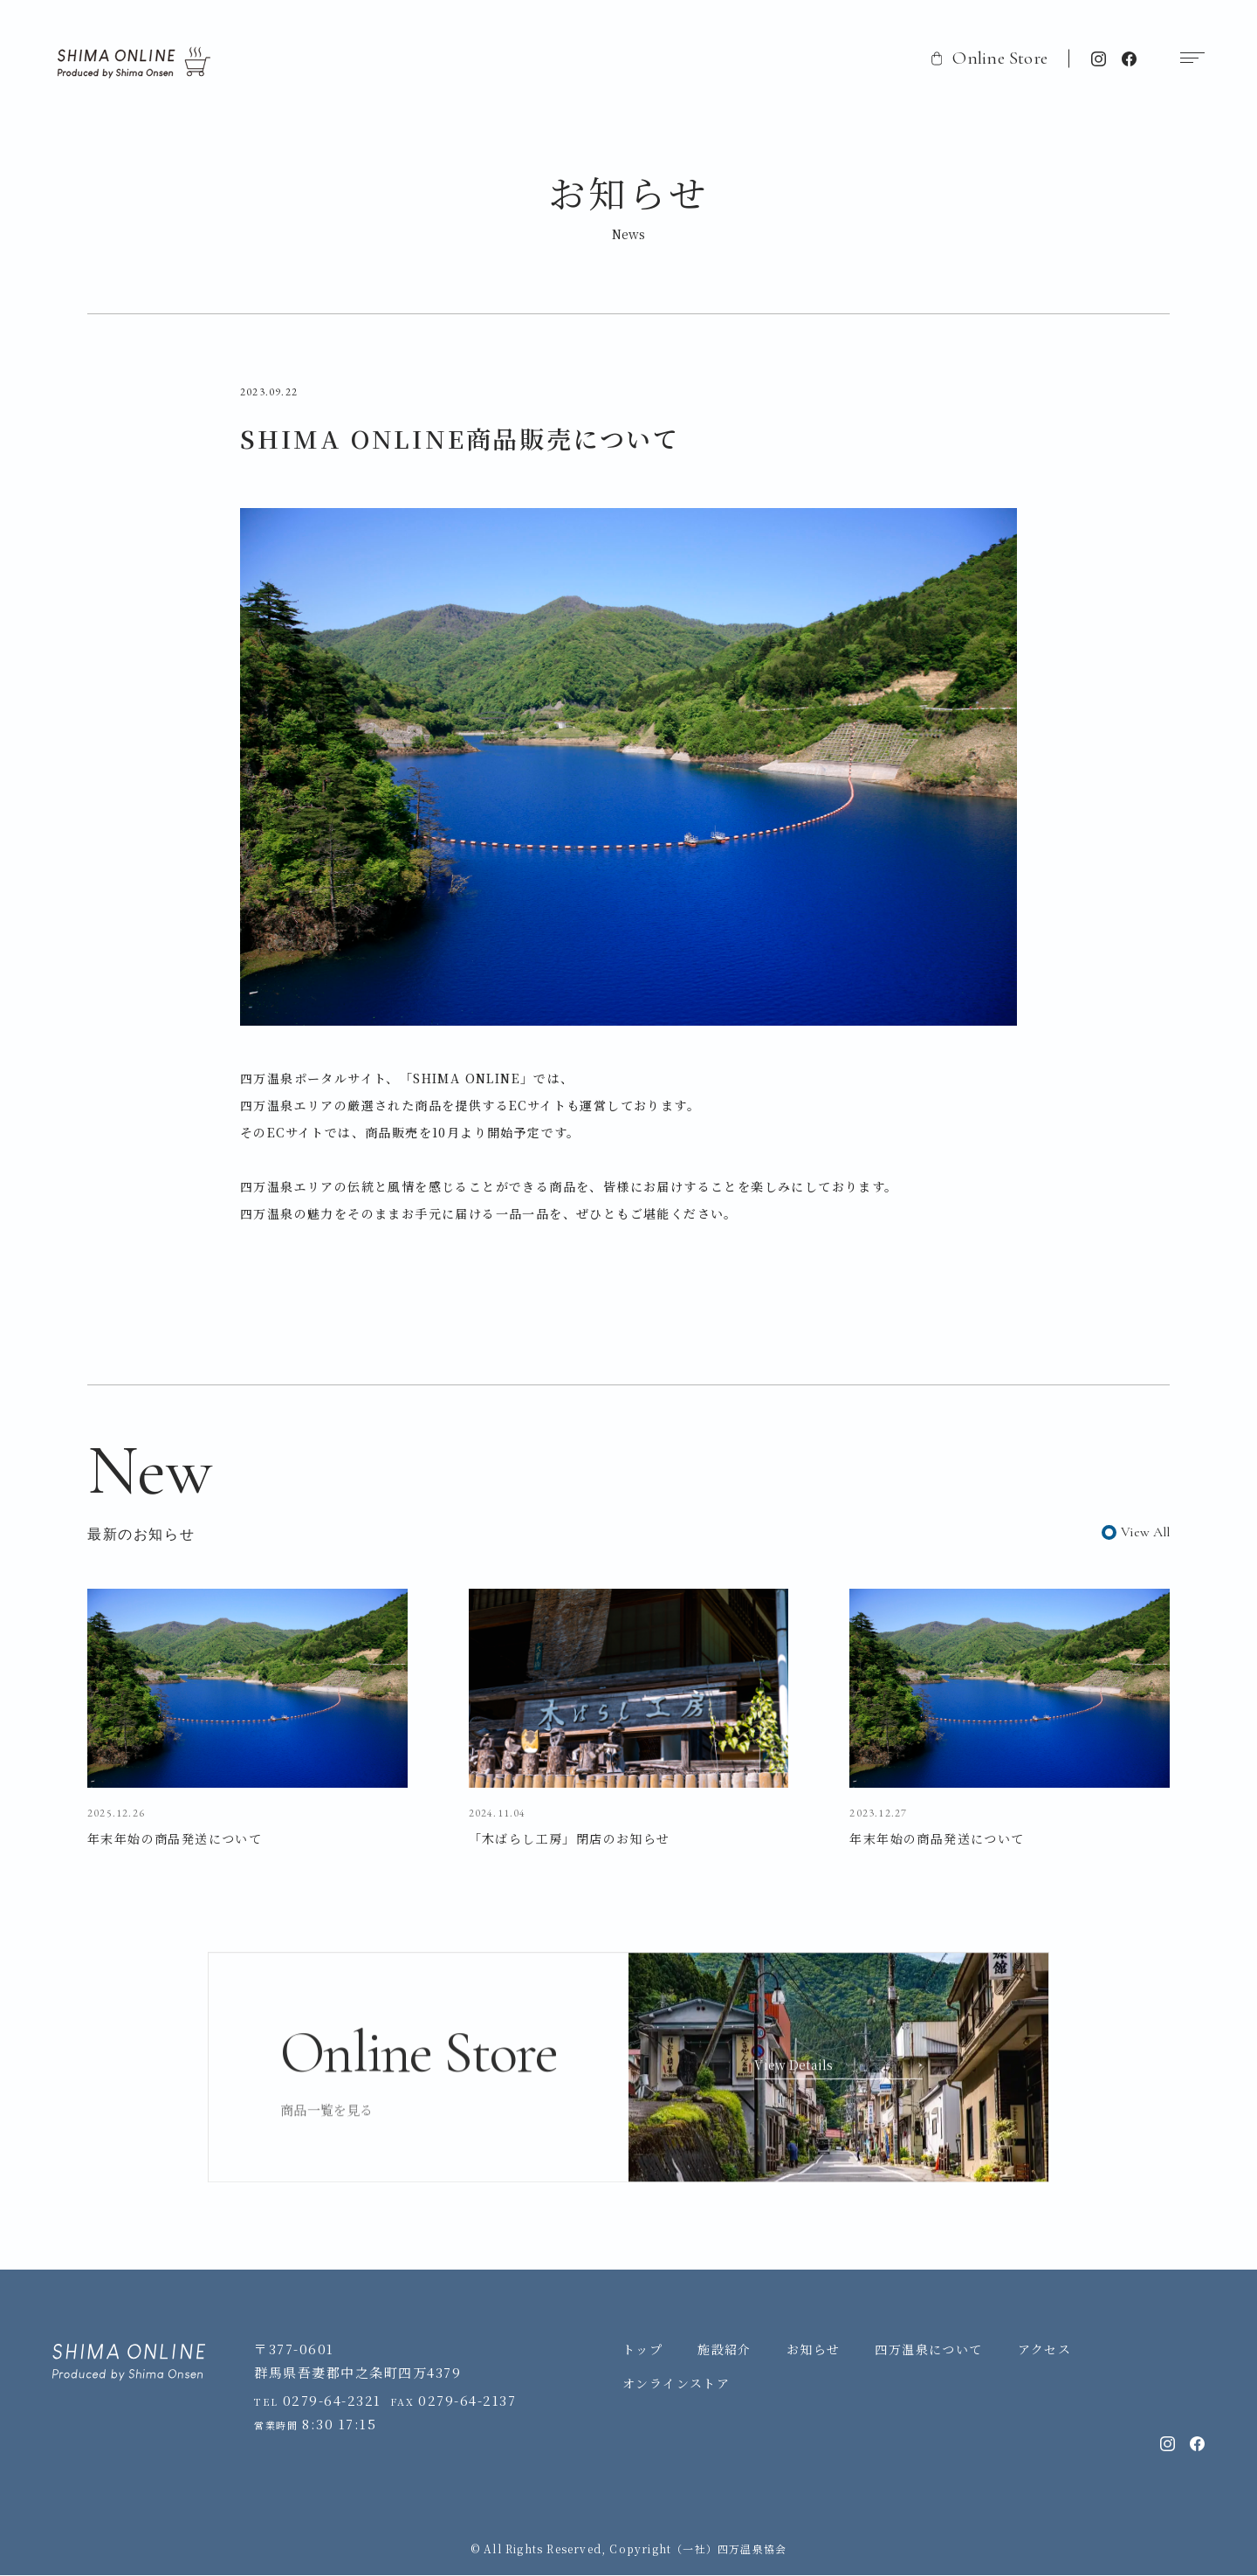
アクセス (1045, 2351)
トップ (642, 2351)
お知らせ (813, 2351)
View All (1145, 1532)
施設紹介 (724, 2351)
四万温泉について (928, 2351)
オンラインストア (676, 2384)
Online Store (989, 58)
